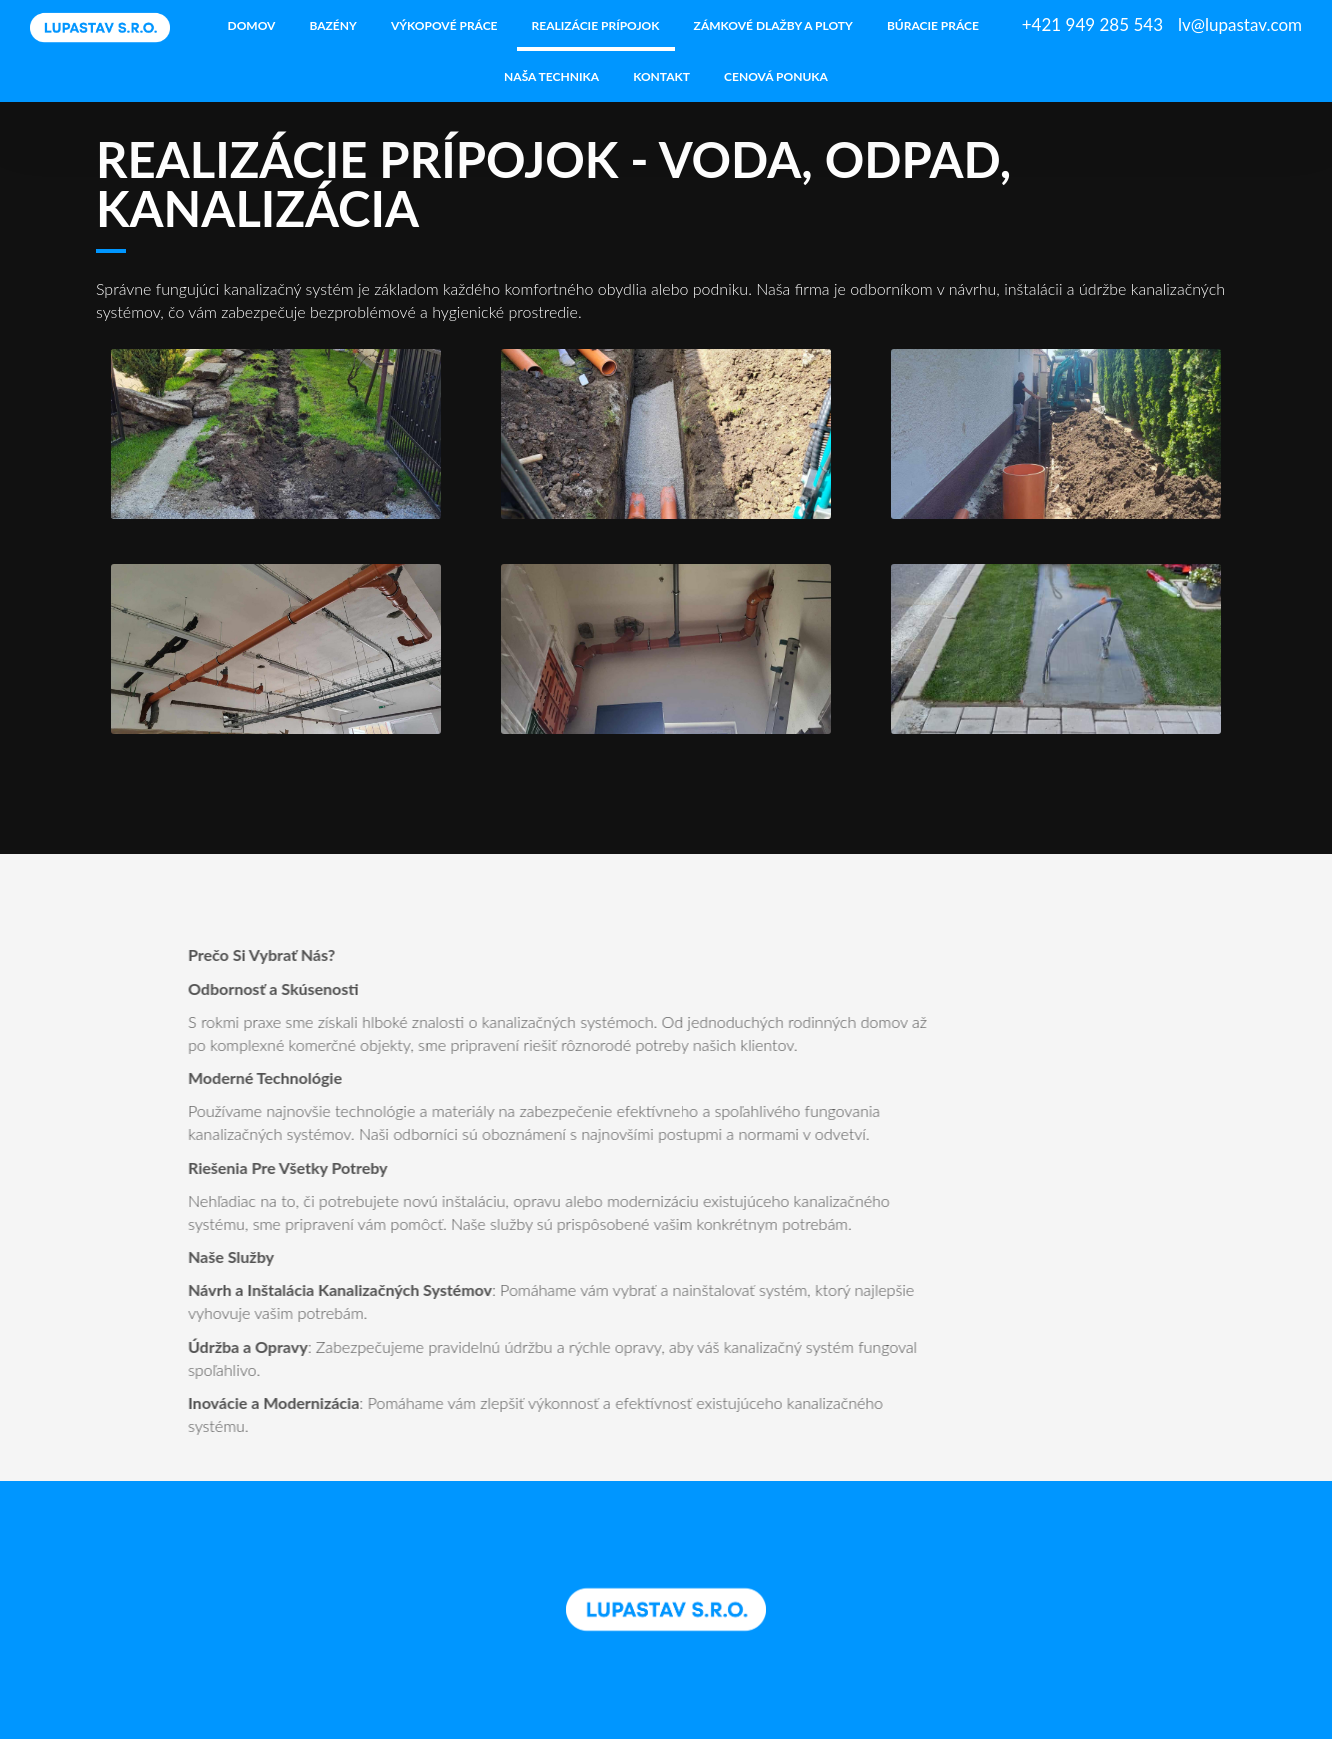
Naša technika (551, 76)
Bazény (333, 25)
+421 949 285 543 (1092, 24)
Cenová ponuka (776, 76)
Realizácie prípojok (596, 25)
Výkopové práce (444, 25)
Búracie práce (933, 25)
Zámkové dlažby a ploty (773, 25)
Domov (252, 25)
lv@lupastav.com (1240, 24)
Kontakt (661, 76)
